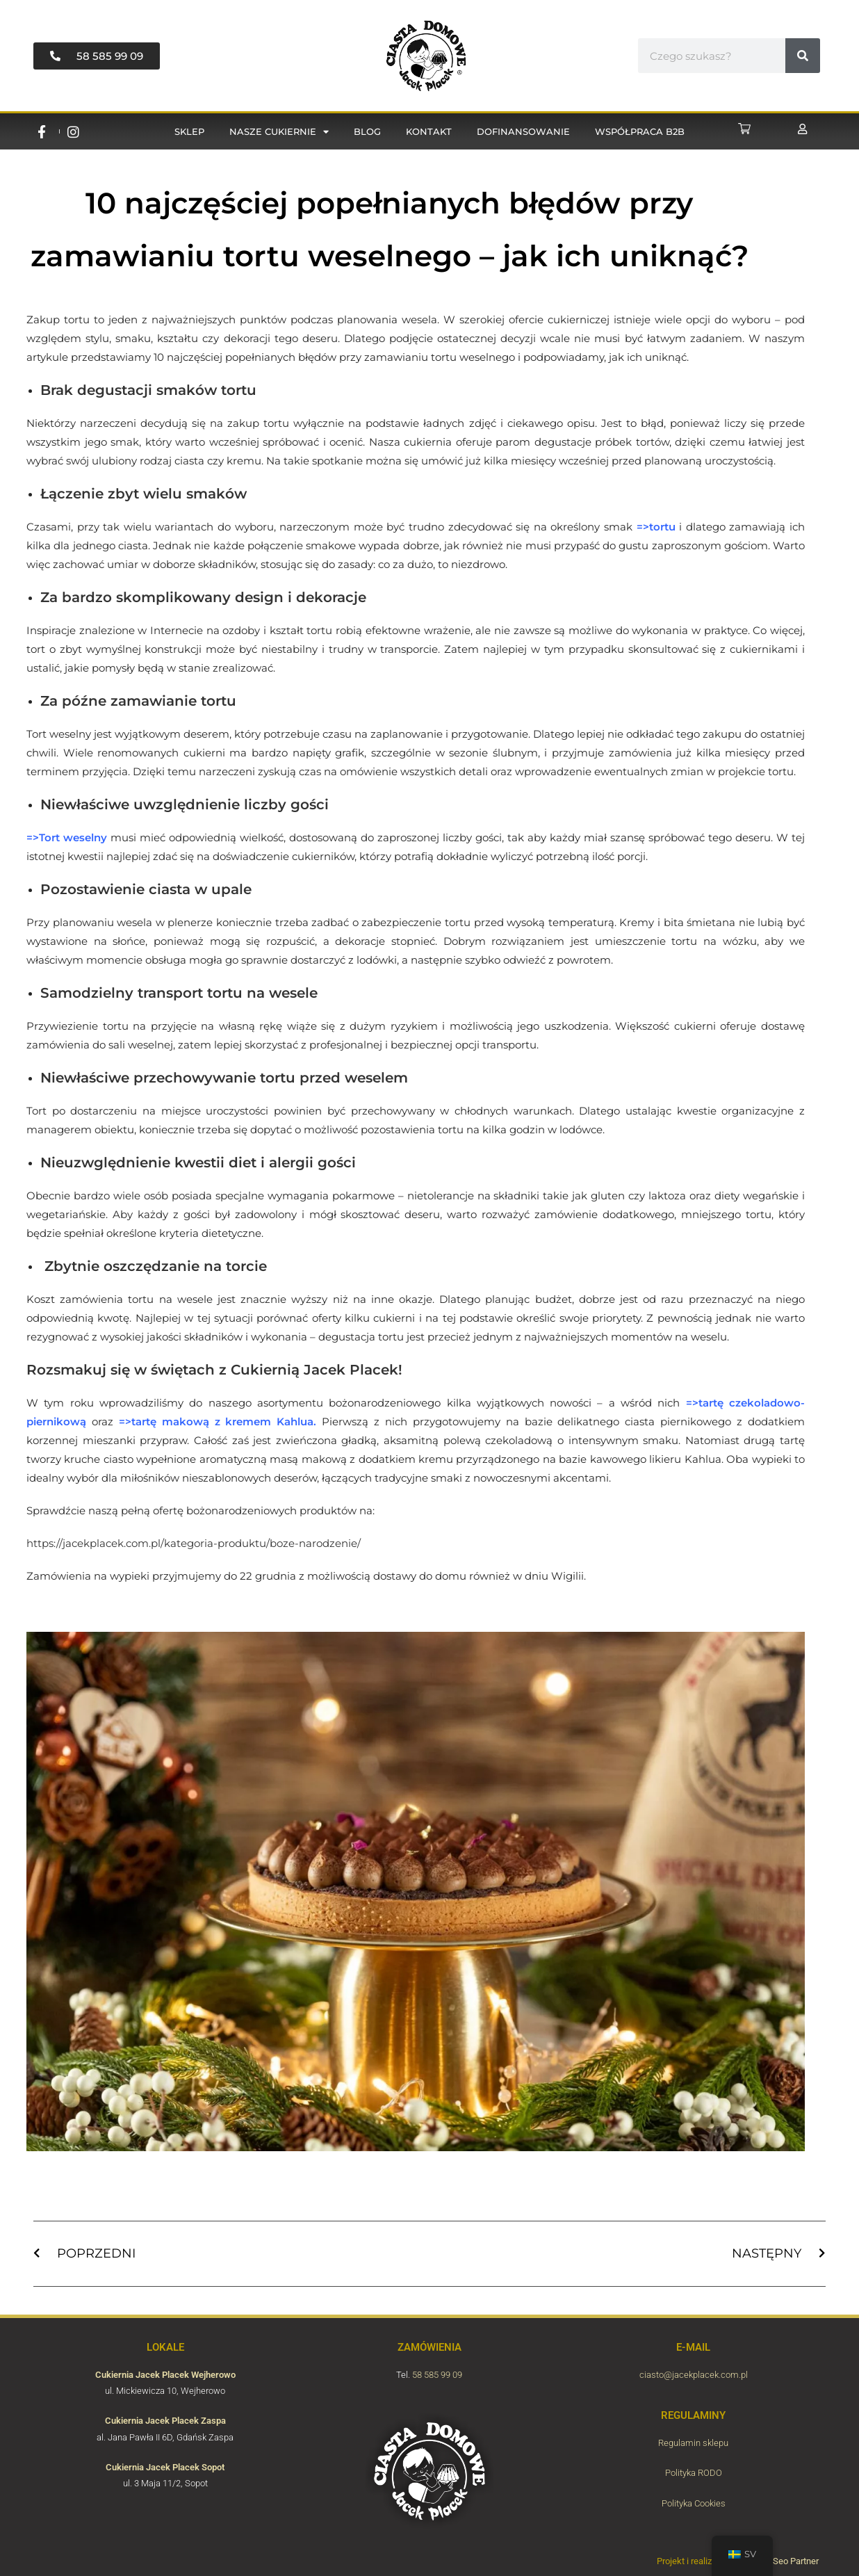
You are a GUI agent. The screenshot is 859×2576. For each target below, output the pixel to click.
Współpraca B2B (640, 131)
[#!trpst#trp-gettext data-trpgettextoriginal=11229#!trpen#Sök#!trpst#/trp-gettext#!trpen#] (802, 55)
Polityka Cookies (694, 2503)
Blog (367, 131)
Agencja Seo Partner (779, 2561)
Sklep (189, 131)
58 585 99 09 (437, 2375)
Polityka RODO (693, 2473)
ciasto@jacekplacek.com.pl (693, 2375)
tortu (662, 526)
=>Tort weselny (66, 837)
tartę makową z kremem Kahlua (222, 1421)
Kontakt (429, 131)
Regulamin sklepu (693, 2443)
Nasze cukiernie (279, 131)
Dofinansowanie (523, 131)
